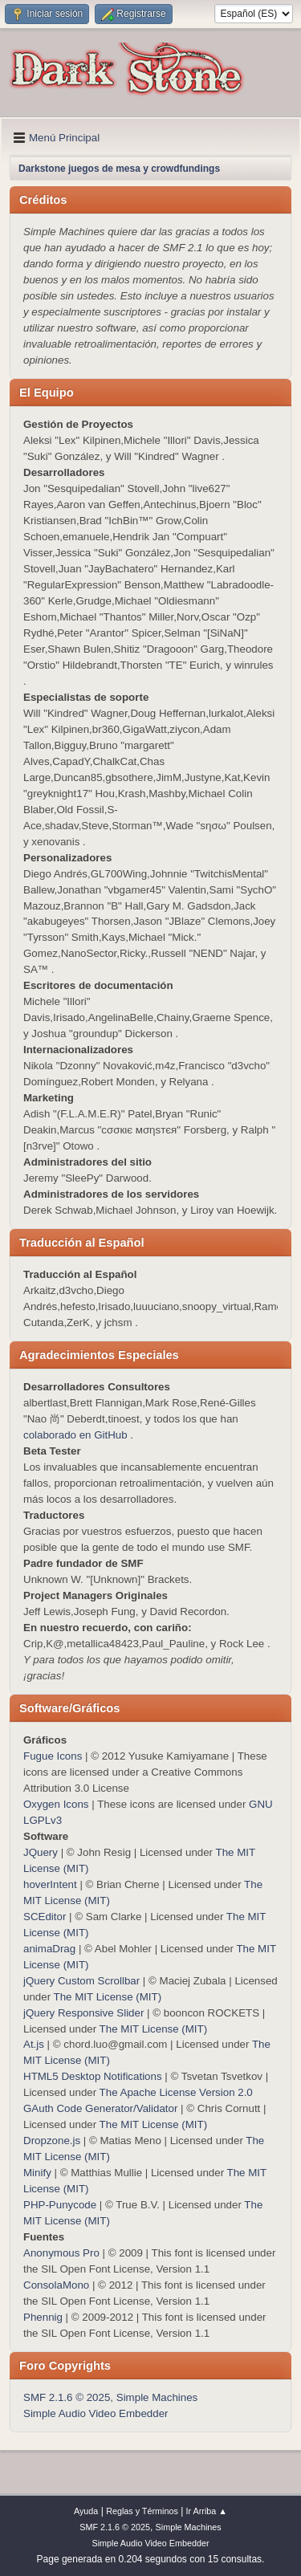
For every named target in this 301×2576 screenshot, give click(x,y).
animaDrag (49, 1949)
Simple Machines (156, 2397)
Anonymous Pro (61, 2253)
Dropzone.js (51, 2140)
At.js (33, 2044)
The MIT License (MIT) (108, 1997)
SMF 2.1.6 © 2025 (66, 2397)
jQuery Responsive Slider (83, 2013)
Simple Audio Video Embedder (96, 2413)
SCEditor (44, 1917)
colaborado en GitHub (75, 1435)
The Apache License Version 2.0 (176, 2092)
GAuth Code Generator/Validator (100, 2108)
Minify (37, 2173)
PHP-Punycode (59, 2205)
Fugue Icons (52, 1756)
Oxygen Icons (56, 1804)
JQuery (40, 1852)
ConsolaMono (56, 2285)
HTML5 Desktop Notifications (92, 2076)
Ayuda (86, 2511)
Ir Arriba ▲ (206, 2511)
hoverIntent (50, 1884)
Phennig (43, 2317)
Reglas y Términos (142, 2511)
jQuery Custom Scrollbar (81, 1981)
